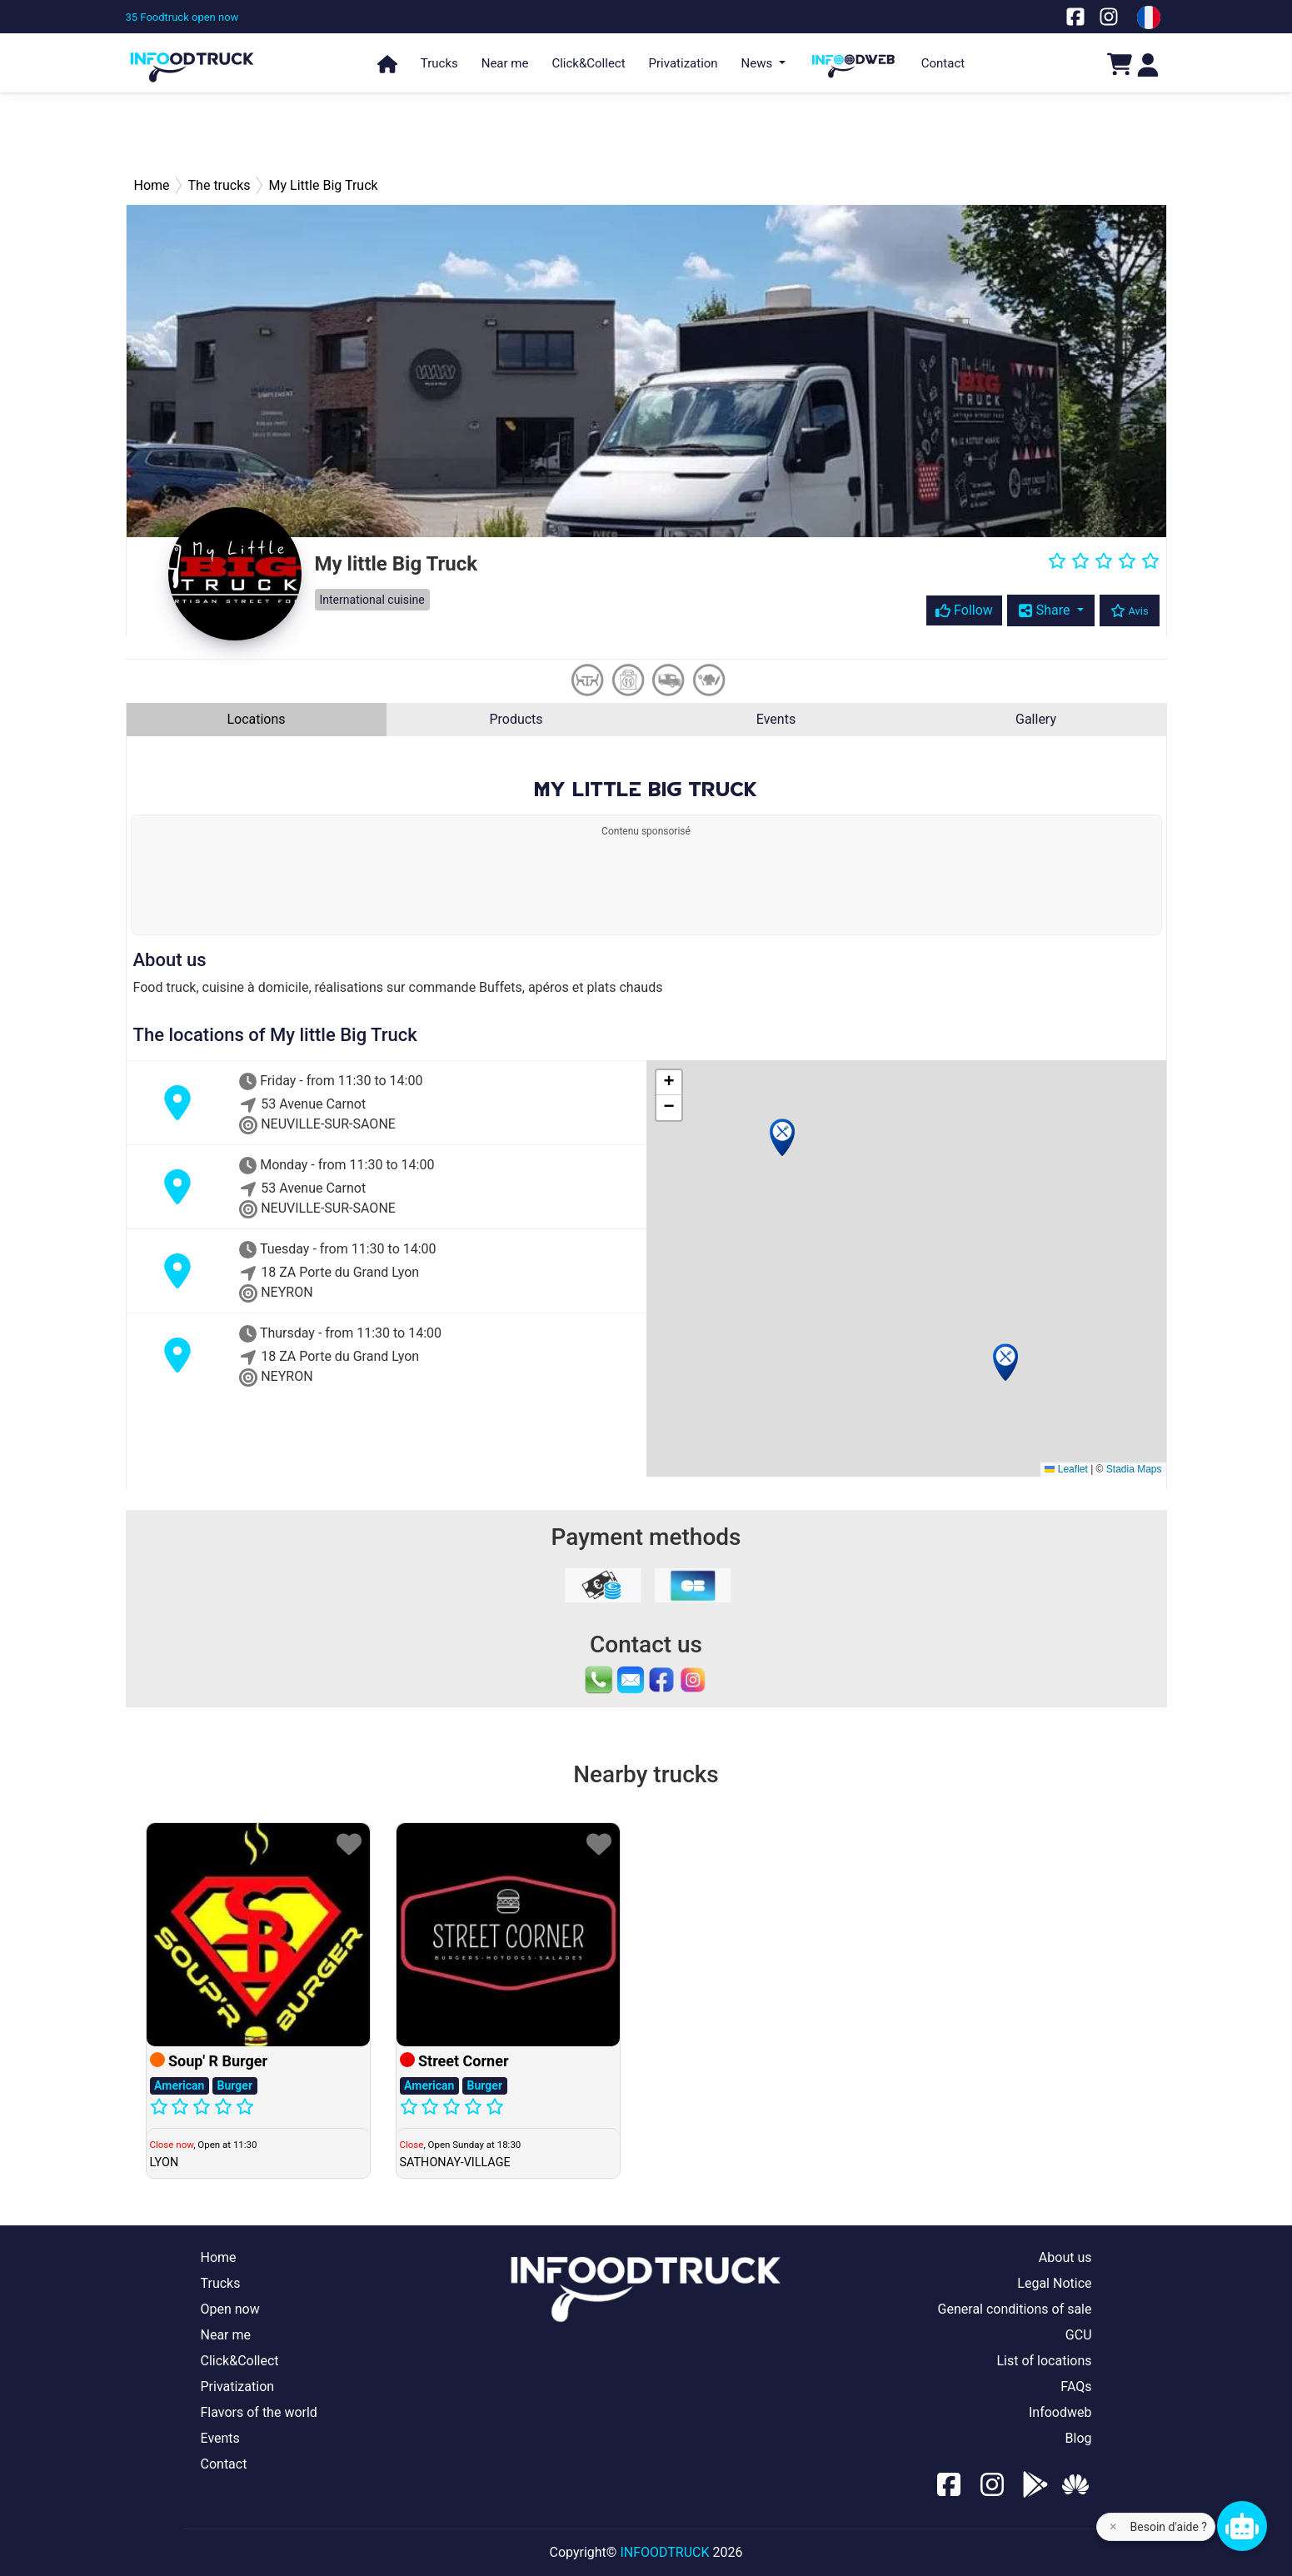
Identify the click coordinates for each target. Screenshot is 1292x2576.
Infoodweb (1060, 2412)
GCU (1078, 2335)
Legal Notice (1054, 2283)
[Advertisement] (646, 133)
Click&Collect (588, 63)
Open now (230, 2309)
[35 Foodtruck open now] (182, 17)
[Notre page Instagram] (1108, 16)
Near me (505, 63)
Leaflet (1066, 1469)
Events (776, 719)
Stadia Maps (1134, 1469)
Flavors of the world (259, 2412)
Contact (943, 63)
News (758, 63)
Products (515, 719)
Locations (256, 719)
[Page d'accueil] (192, 59)
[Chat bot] (1242, 2526)
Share (1046, 610)
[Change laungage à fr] (1148, 17)
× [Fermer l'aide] (1113, 2526)
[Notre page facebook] (1075, 16)
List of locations (1043, 2361)
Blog (1078, 2438)
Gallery (1035, 719)
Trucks (439, 63)
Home (219, 2257)
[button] (782, 1137)
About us (1065, 2257)
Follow (964, 610)
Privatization (683, 63)
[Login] (1148, 64)
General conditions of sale (1015, 2309)
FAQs (1075, 2386)
